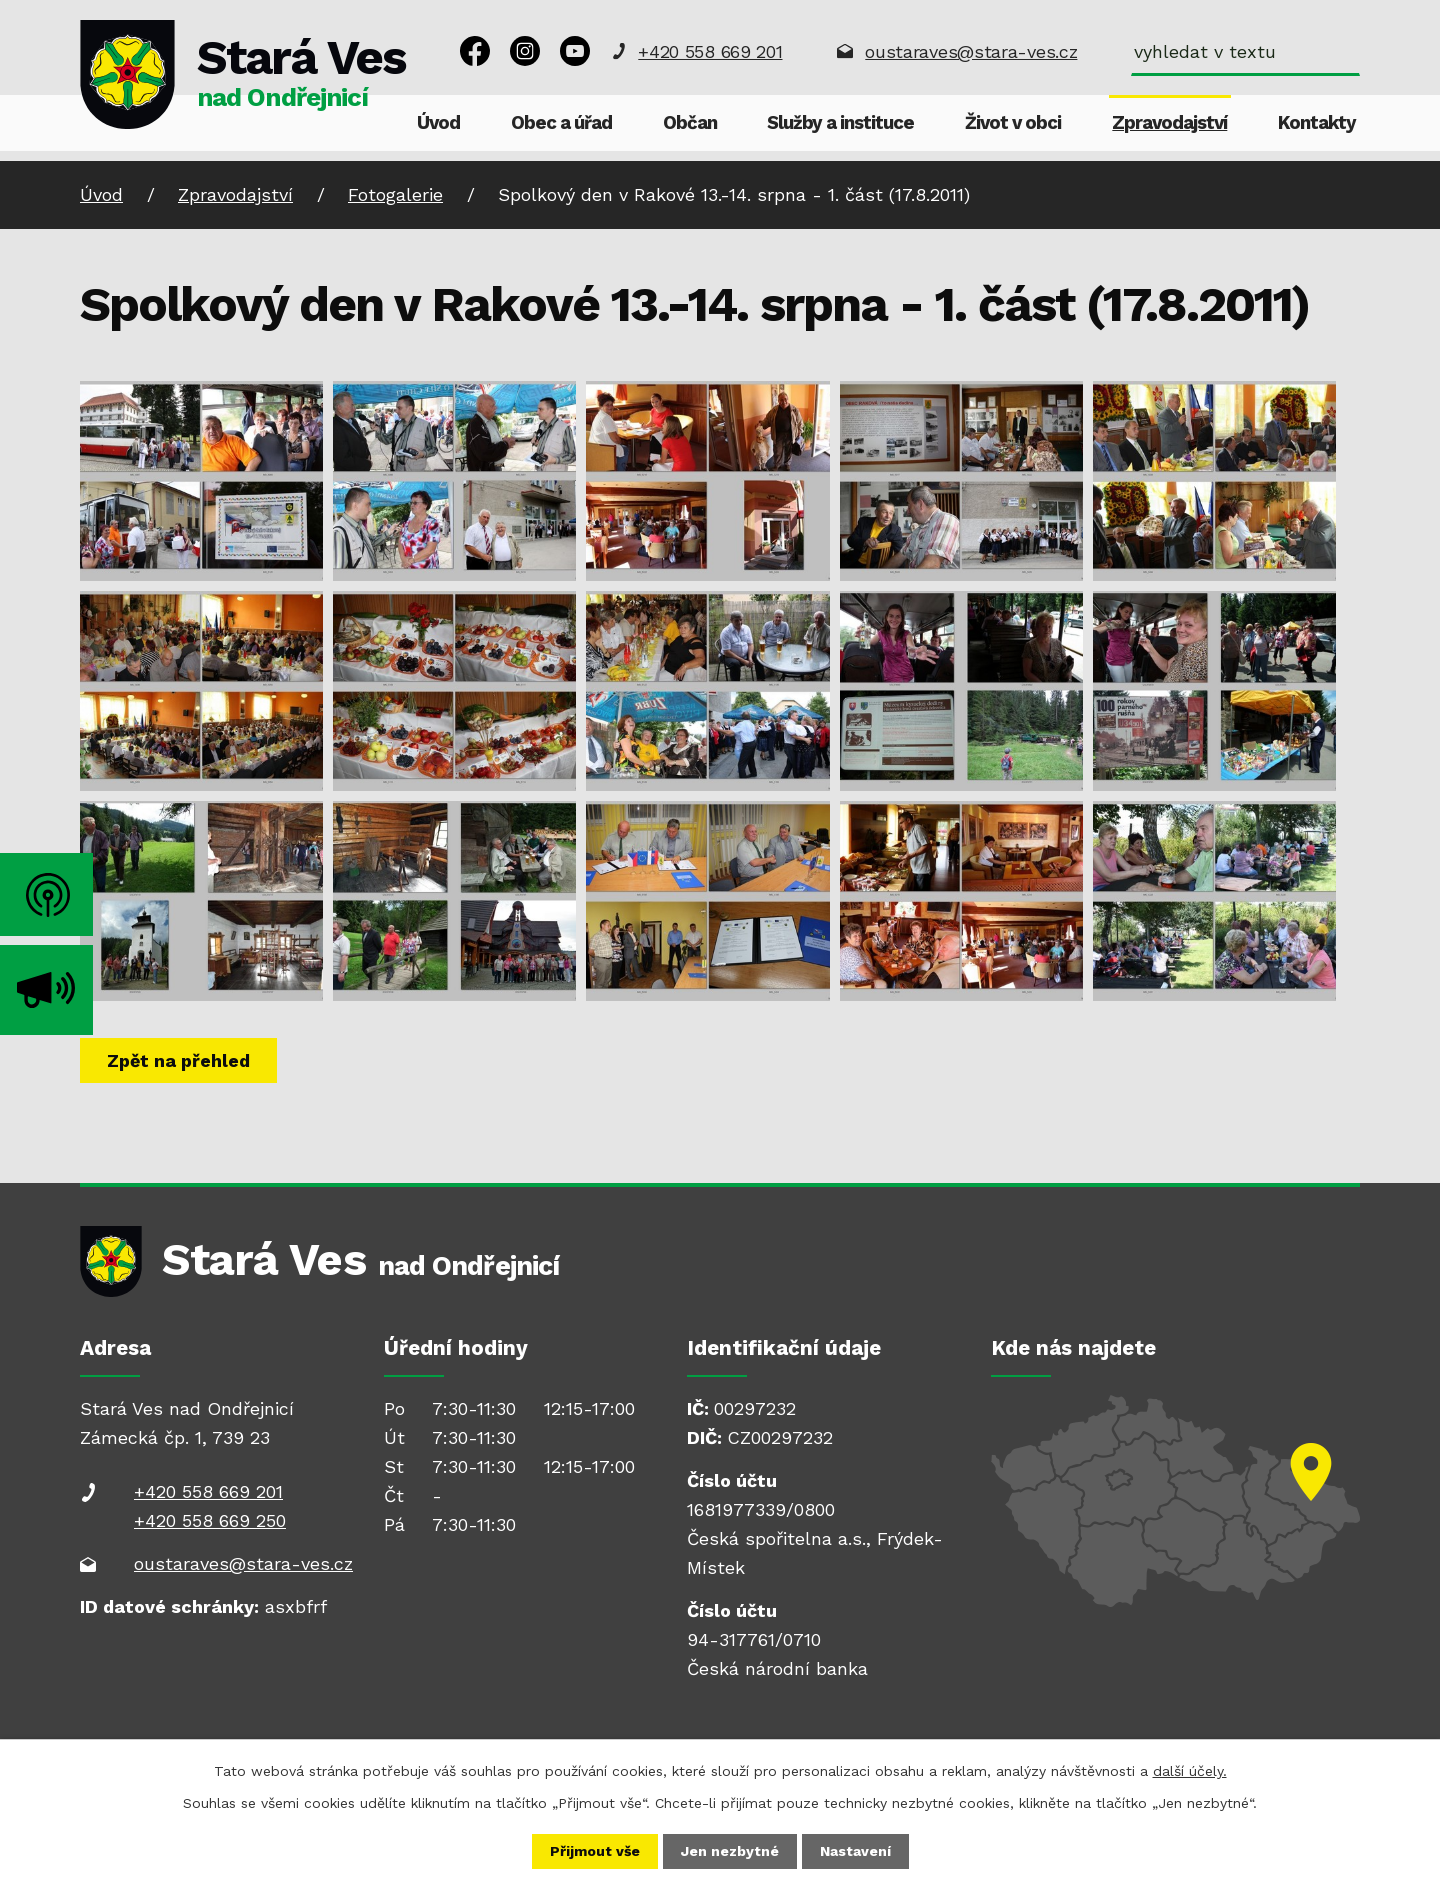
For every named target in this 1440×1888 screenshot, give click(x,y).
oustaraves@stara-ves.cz (971, 51)
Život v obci (1013, 123)
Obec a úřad (561, 123)
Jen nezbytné (730, 1851)
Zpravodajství (1169, 123)
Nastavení (855, 1851)
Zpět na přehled (178, 1060)
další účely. (1190, 1771)
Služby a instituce (840, 123)
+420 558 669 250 (210, 1520)
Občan (690, 123)
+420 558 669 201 (710, 51)
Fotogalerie (395, 194)
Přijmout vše (595, 1851)
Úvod (438, 123)
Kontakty (1317, 123)
